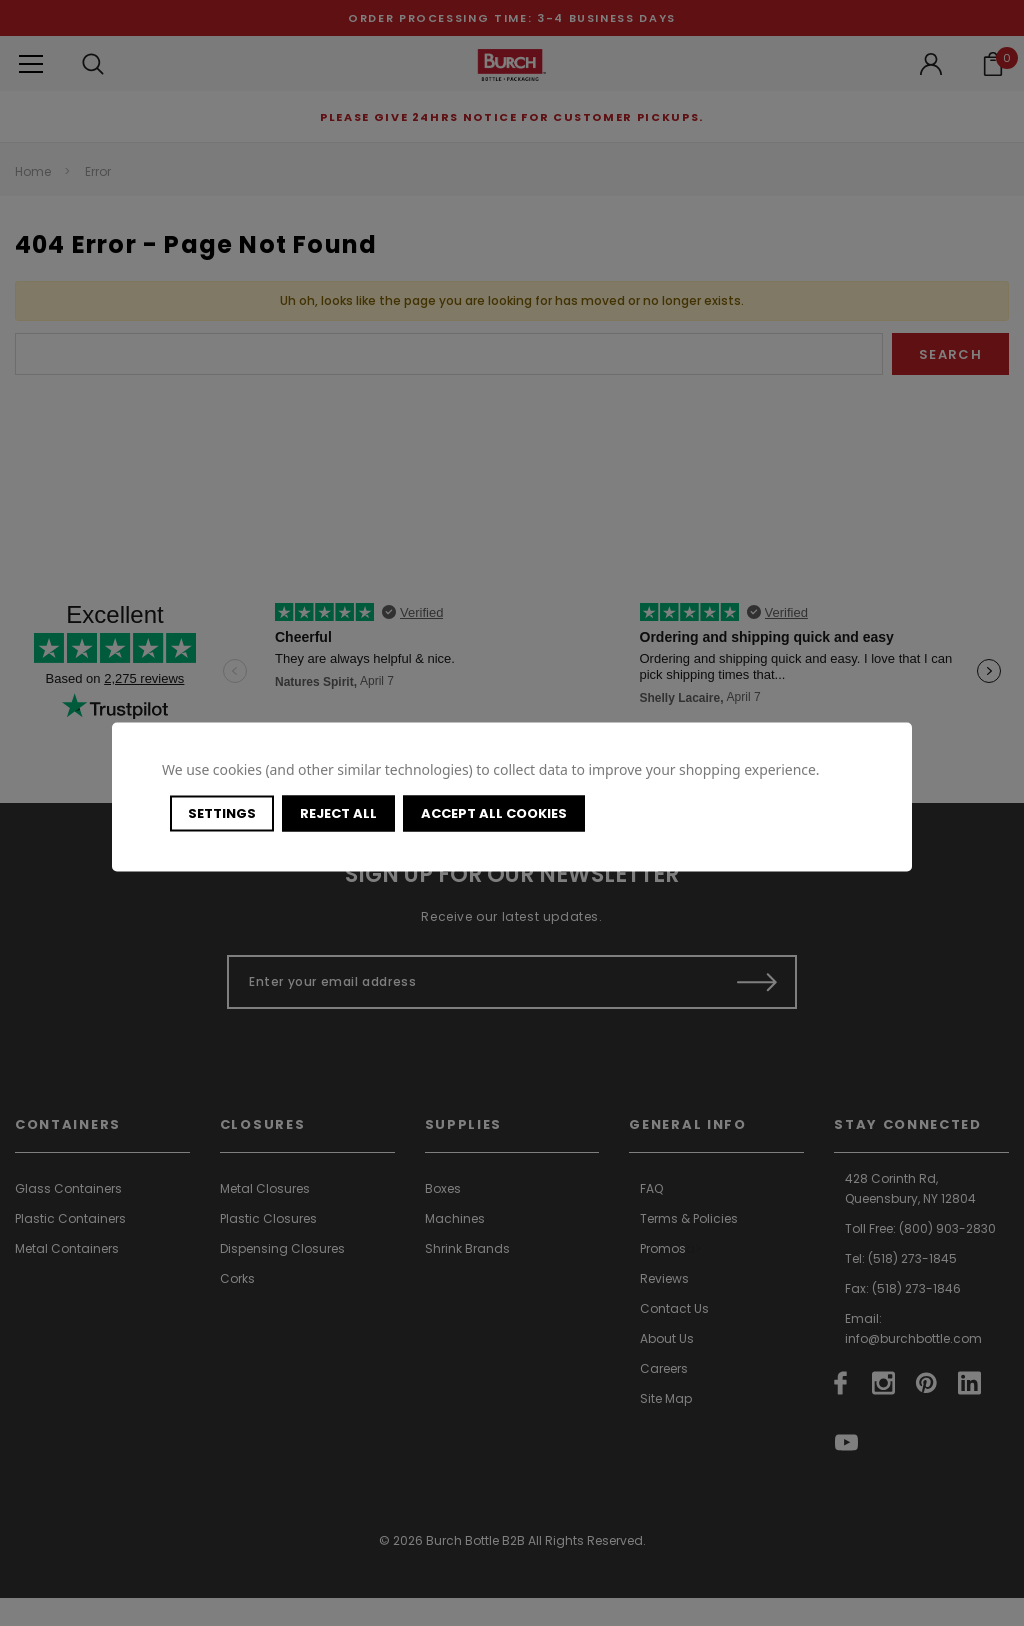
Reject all (338, 812)
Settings (222, 812)
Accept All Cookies (494, 812)
